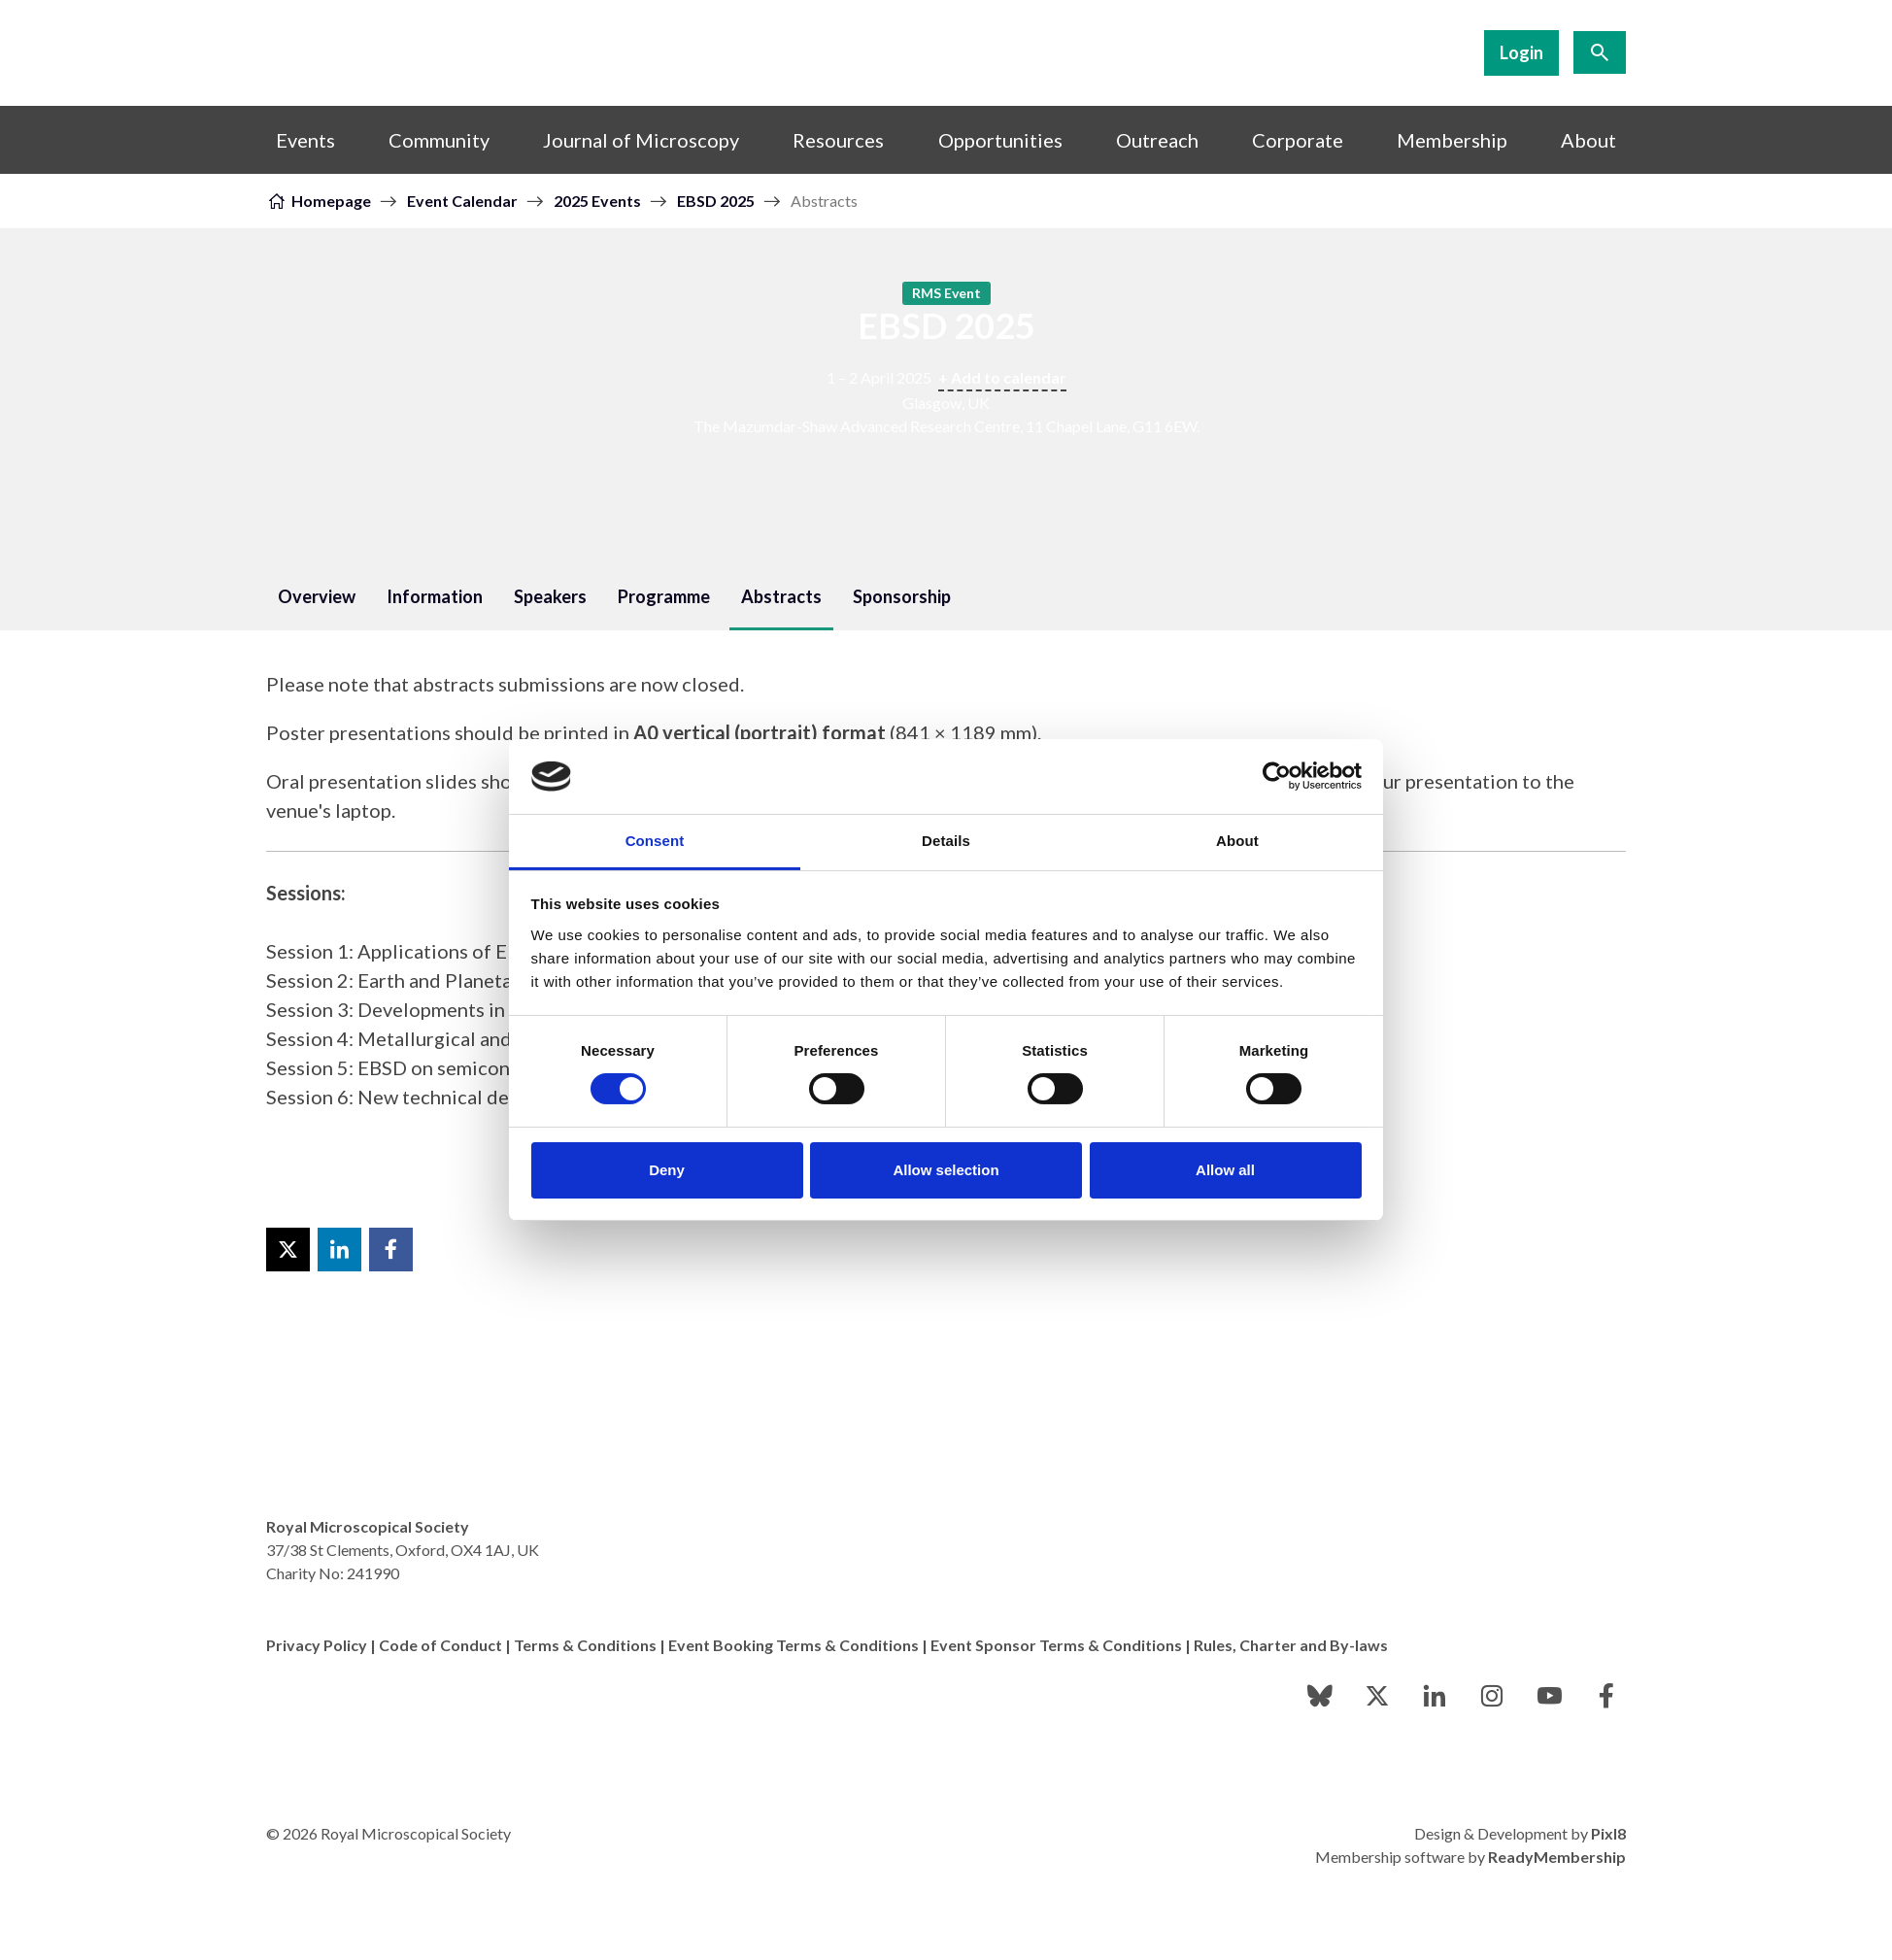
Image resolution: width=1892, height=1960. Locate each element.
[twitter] (1377, 1695)
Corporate (1297, 140)
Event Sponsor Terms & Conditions (1056, 1645)
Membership (1452, 140)
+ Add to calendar (1002, 377)
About (1588, 140)
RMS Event (946, 293)
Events (305, 140)
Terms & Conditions (585, 1645)
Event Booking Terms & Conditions (793, 1645)
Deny (667, 1170)
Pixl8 (1608, 1833)
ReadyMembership (1557, 1856)
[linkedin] (1434, 1695)
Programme (664, 596)
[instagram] (1491, 1695)
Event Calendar (462, 200)
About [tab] (1237, 840)
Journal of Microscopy (641, 140)
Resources (838, 140)
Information (435, 596)
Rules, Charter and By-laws (1291, 1645)
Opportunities (1000, 140)
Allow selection (945, 1170)
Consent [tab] (655, 840)
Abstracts (781, 596)
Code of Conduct (440, 1645)
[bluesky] (1320, 1695)
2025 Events (597, 200)
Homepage (331, 200)
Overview (316, 596)
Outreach (1157, 140)
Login (1521, 52)
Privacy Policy (316, 1645)
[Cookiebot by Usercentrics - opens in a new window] (1277, 776)
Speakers (550, 596)
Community (439, 140)
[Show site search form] (1599, 52)
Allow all (1225, 1170)
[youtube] (1549, 1695)
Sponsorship (902, 596)
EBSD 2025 (716, 200)
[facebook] (1606, 1695)
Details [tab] (946, 840)
